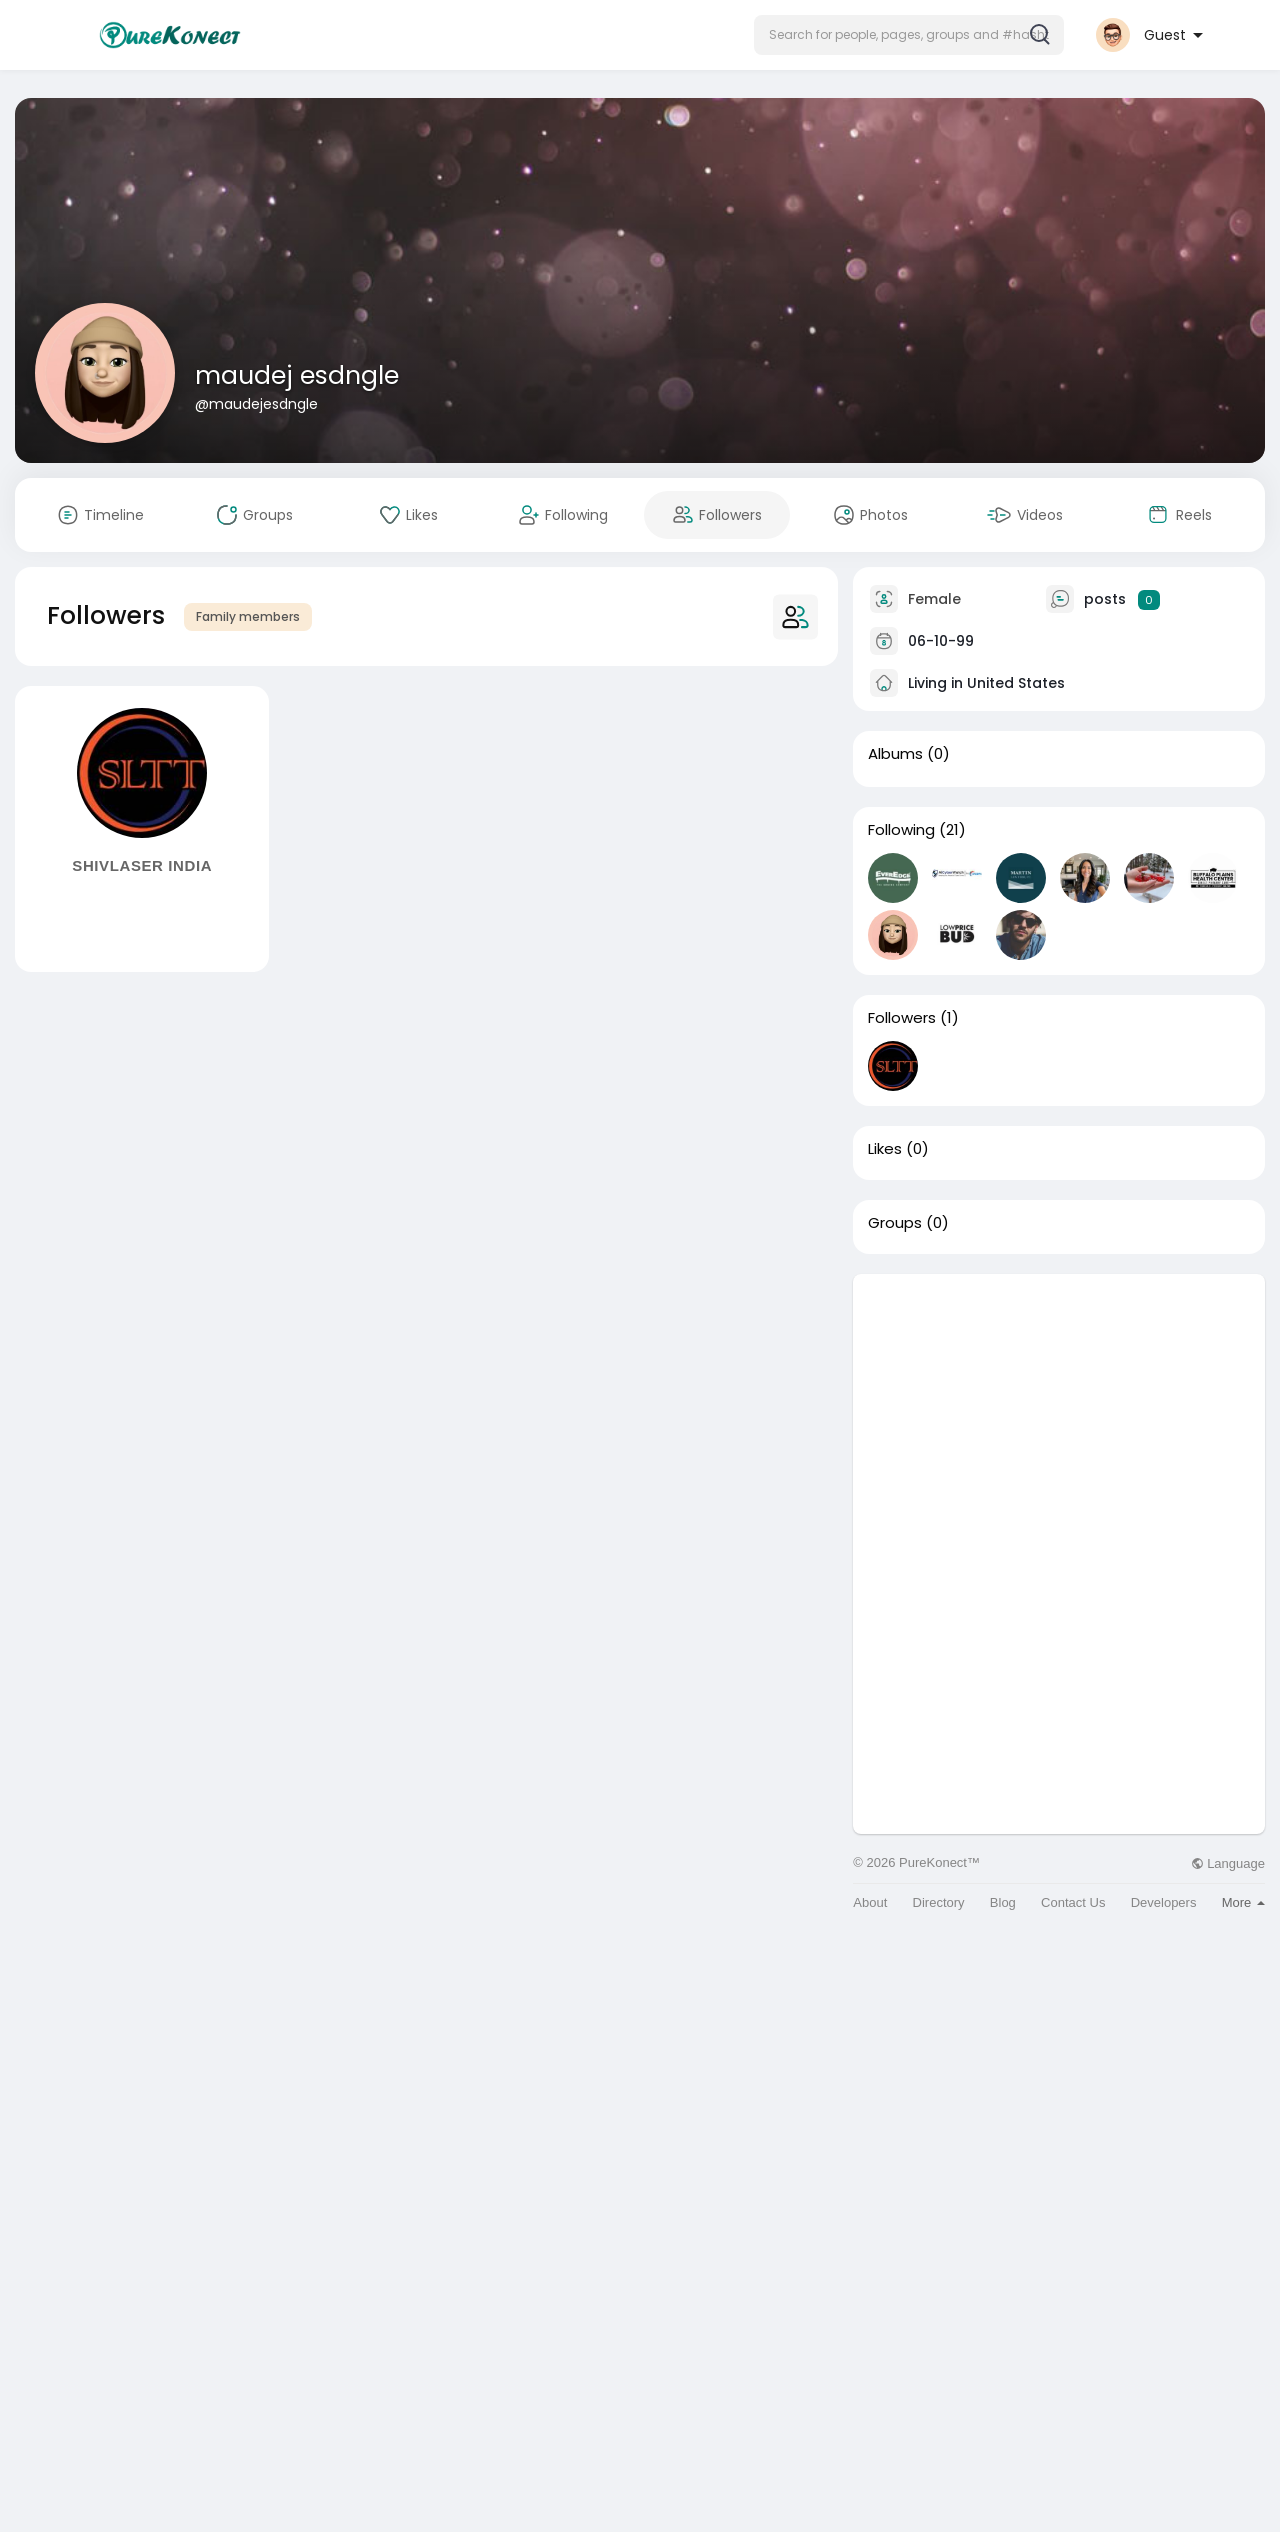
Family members (248, 616)
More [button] (1243, 1902)
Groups (895, 1223)
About (870, 1902)
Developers (1164, 1902)
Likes (885, 1149)
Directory (939, 1902)
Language (1228, 1863)
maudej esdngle (297, 375)
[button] (909, 35)
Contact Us (1073, 1902)
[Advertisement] (1059, 1414)
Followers (902, 1018)
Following (901, 830)
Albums (895, 754)
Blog (1003, 1902)
